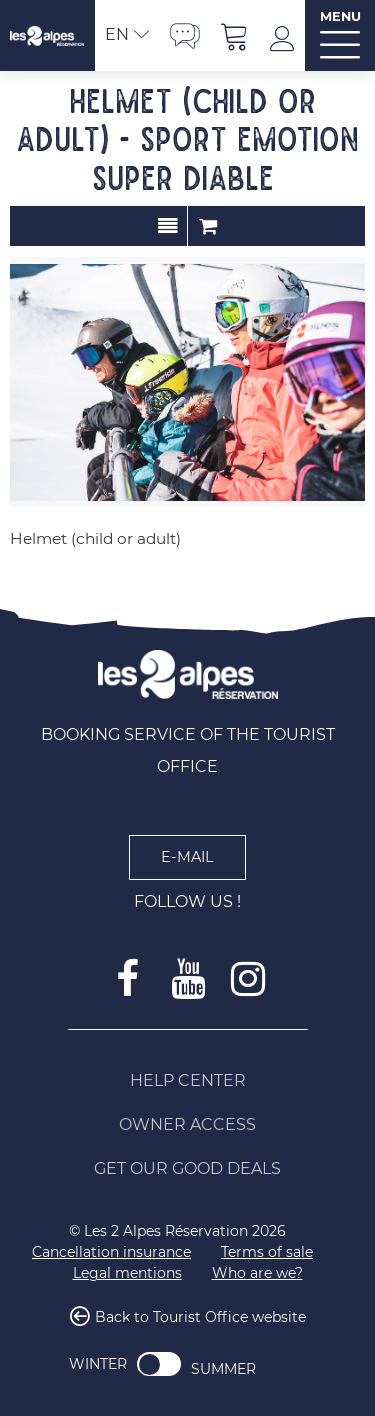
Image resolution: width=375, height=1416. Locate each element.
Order (208, 226)
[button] (235, 35)
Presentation (167, 226)
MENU (340, 16)
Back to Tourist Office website (200, 1318)
